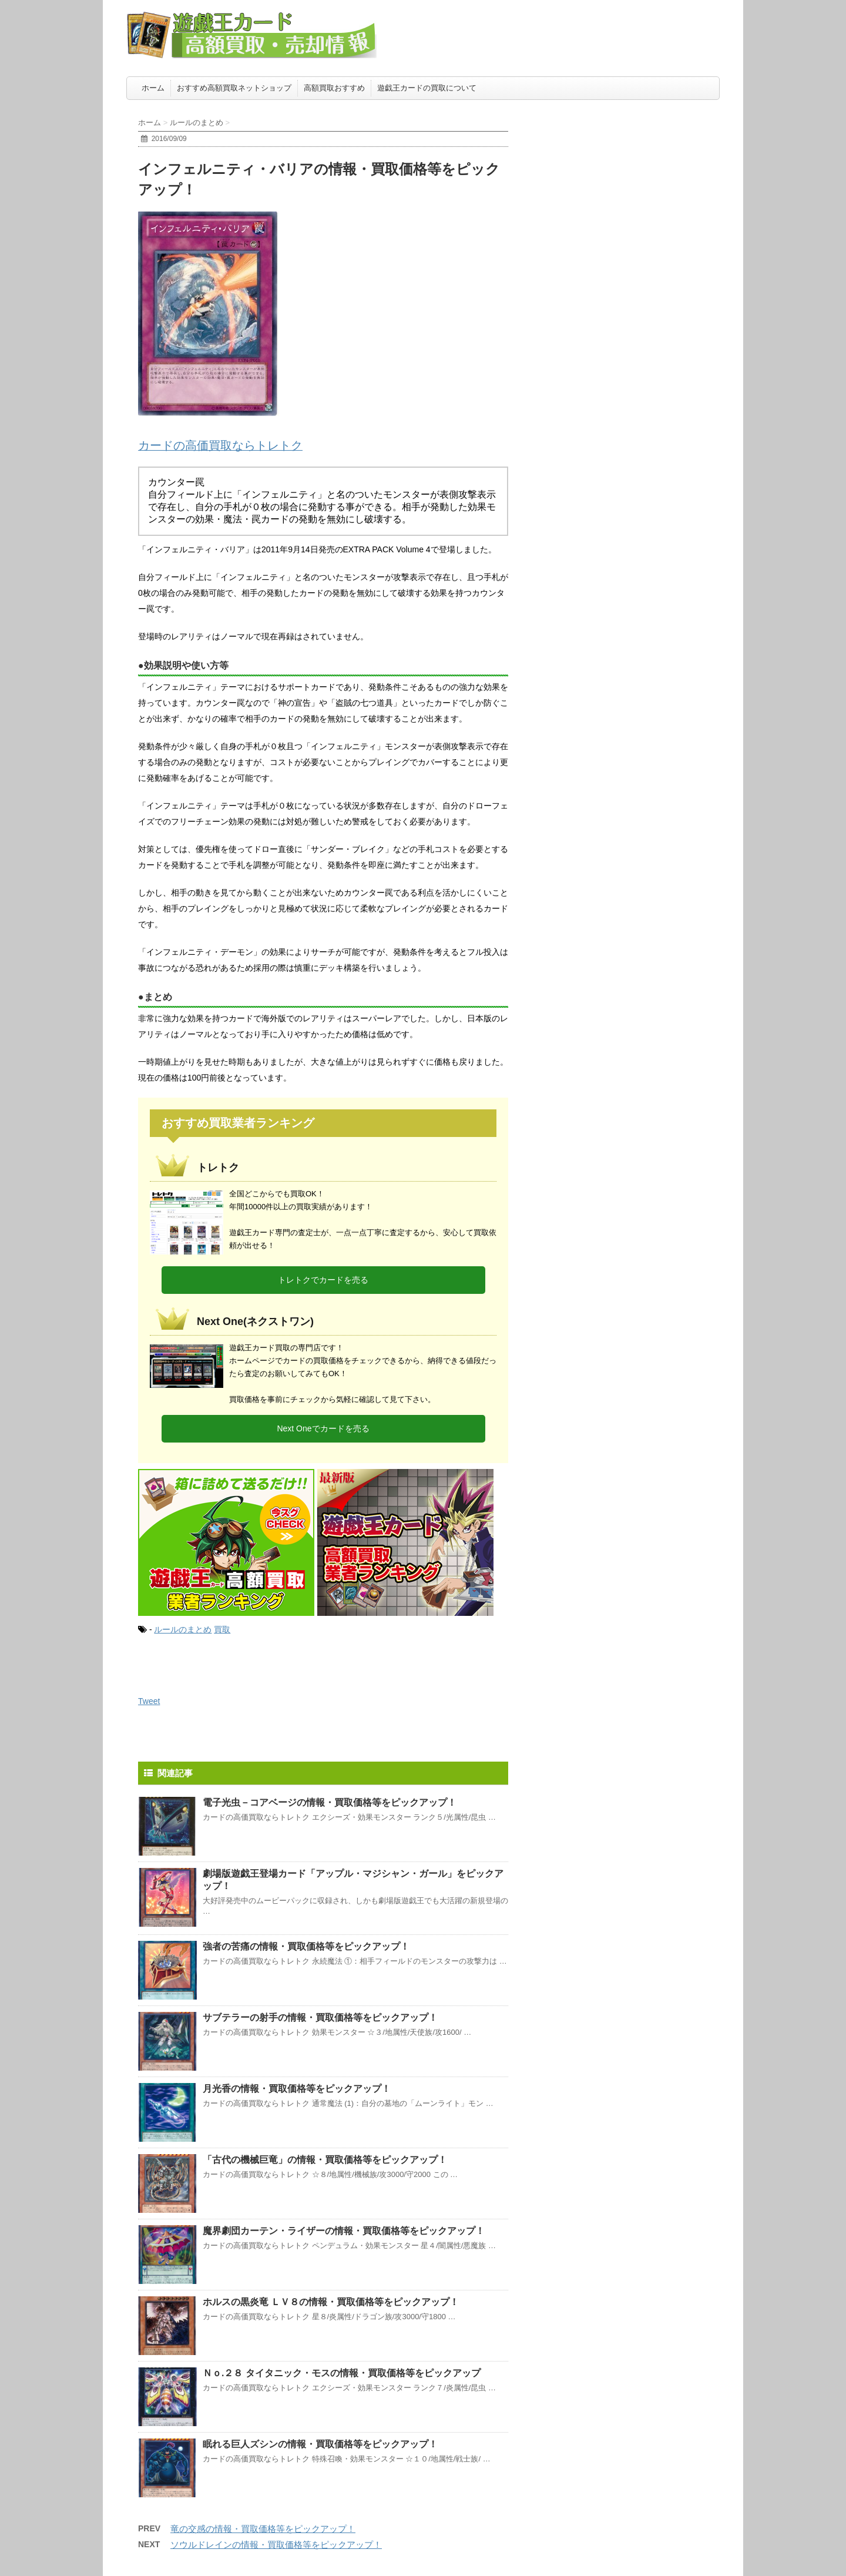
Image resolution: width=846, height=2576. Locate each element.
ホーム (153, 87)
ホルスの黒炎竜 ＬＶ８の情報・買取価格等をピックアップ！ (331, 2302)
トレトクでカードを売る (323, 1279)
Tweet (149, 1701)
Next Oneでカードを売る (323, 1428)
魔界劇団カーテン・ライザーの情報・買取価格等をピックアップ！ (344, 2231)
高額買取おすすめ (334, 87)
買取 (222, 1629)
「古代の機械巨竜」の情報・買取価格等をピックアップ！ (325, 2160)
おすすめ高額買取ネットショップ (234, 87)
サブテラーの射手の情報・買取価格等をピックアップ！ (320, 2017)
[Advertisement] (631, 179)
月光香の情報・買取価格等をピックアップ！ (297, 2089)
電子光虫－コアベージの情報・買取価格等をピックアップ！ (329, 1802)
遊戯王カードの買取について (426, 87)
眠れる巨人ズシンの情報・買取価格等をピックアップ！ (320, 2444)
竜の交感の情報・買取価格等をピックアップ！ (262, 2529)
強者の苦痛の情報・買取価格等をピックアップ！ (306, 1946)
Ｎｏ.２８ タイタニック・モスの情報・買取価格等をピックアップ (342, 2373)
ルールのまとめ (183, 1629)
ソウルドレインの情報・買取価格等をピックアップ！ (276, 2545)
